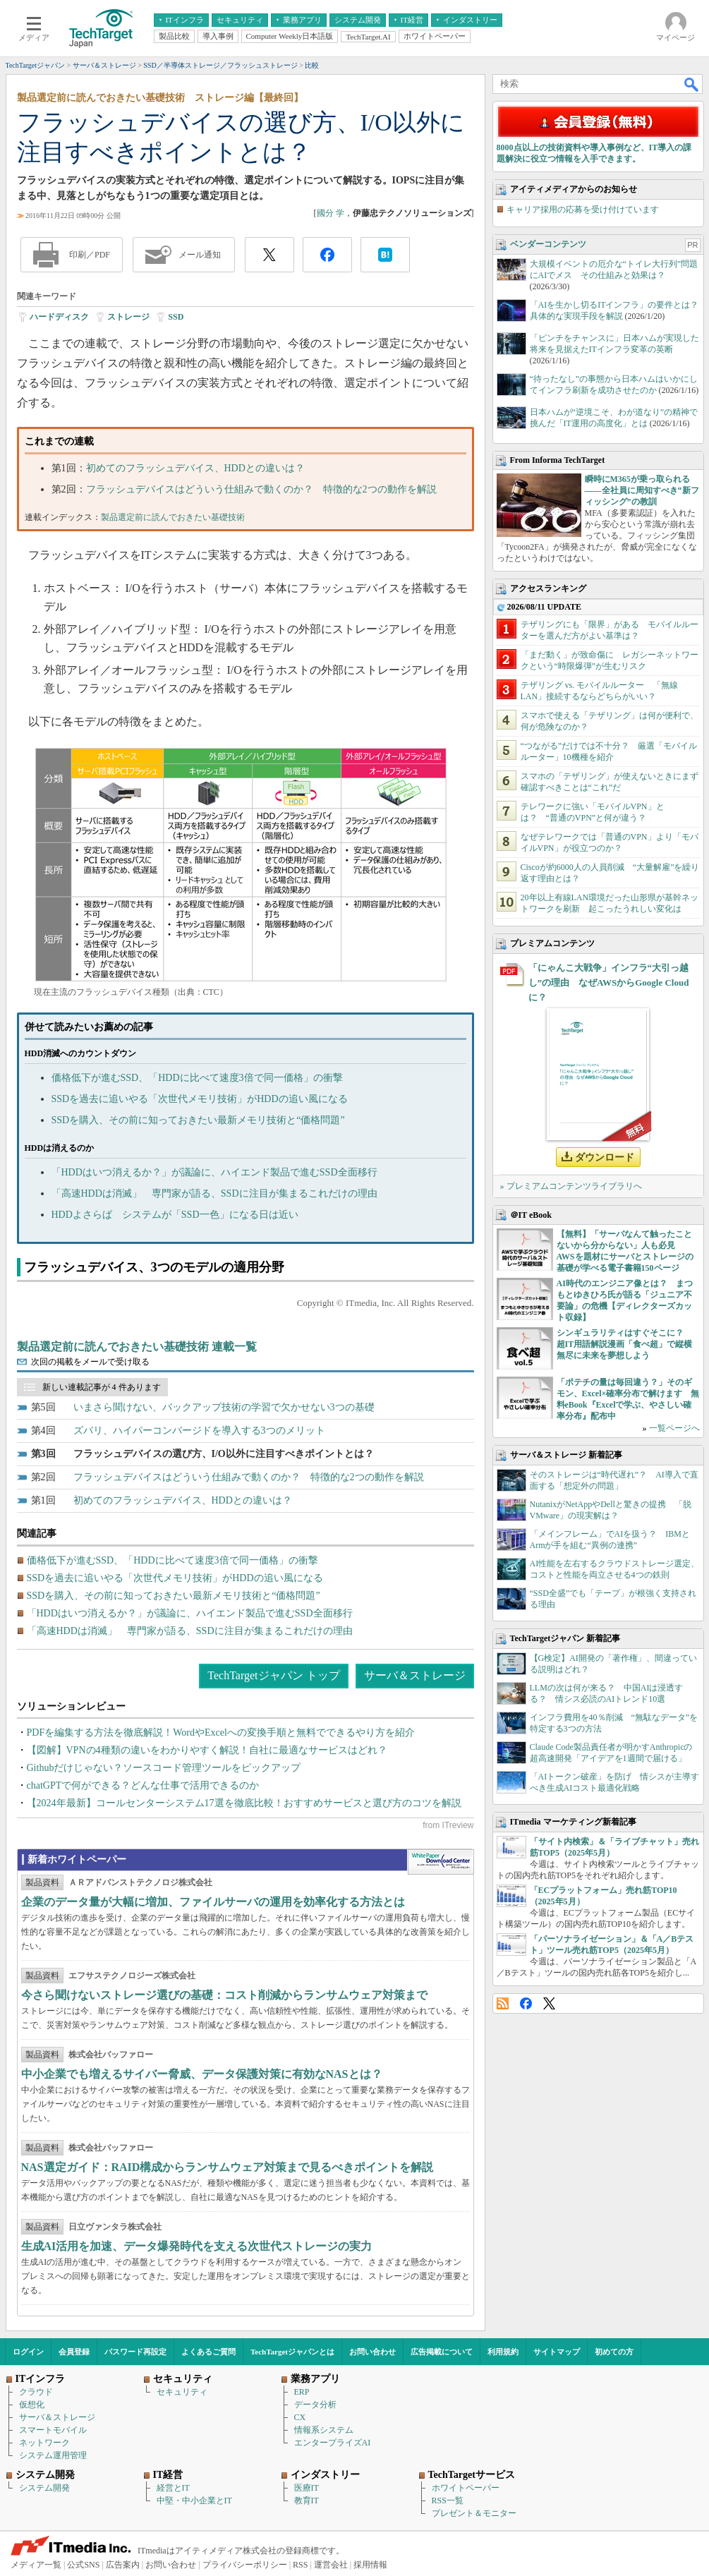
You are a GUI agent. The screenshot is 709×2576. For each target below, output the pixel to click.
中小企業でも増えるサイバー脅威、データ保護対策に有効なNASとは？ (201, 2074)
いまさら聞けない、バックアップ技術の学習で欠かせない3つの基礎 (224, 1407)
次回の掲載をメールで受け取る (90, 1362)
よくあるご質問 (208, 2351)
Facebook (526, 2003)
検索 (692, 84)
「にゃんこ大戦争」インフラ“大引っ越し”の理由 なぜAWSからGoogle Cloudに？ (608, 982)
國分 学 (330, 213)
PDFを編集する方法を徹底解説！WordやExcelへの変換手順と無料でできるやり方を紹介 (221, 1732)
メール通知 (199, 255)
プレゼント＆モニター (474, 2513)
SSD (175, 317)
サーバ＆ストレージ (415, 1675)
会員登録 (74, 2351)
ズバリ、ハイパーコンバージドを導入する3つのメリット (199, 1430)
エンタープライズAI (332, 2443)
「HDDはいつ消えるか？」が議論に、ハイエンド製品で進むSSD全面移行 (214, 1172)
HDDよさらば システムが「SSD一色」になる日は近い (174, 1214)
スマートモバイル (53, 2430)
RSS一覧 (447, 2500)
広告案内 (123, 2565)
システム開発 (44, 2488)
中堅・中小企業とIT (194, 2500)
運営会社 (331, 2565)
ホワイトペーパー (465, 2488)
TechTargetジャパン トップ (273, 1675)
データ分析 (315, 2404)
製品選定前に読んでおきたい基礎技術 (173, 517)
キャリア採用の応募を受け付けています (583, 209)
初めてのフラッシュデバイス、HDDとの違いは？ (195, 468)
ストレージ (128, 317)
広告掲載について (442, 2351)
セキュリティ (182, 2392)
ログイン (28, 2351)
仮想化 (31, 2404)
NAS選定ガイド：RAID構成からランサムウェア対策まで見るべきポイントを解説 (227, 2167)
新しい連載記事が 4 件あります (101, 1387)
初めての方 (614, 2351)
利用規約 (503, 2351)
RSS (503, 2003)
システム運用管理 (53, 2455)
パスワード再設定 (135, 2351)
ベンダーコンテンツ (548, 244)
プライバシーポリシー (244, 2565)
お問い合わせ (372, 2351)
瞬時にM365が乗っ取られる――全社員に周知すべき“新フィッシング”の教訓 (642, 490)
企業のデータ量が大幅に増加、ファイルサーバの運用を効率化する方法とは (213, 1902)
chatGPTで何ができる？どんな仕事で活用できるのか (143, 1785)
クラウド (36, 2392)
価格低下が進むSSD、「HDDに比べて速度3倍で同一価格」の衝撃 (197, 1077)
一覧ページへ (674, 1428)
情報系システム (323, 2430)
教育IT (306, 2500)
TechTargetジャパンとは (292, 2351)
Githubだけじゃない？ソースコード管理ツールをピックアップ (164, 1767)
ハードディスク (59, 317)
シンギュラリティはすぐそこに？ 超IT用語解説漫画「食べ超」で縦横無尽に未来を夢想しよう (625, 1344)
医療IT (306, 2488)
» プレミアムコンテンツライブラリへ (571, 1186)
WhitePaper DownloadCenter (440, 1862)
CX (300, 2417)
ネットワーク (44, 2443)
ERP (302, 2392)
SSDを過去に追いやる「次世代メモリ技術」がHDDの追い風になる (199, 1099)
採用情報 (370, 2565)
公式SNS (83, 2565)
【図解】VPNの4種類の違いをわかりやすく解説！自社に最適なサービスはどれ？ (207, 1750)
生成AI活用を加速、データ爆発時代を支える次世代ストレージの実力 (196, 2246)
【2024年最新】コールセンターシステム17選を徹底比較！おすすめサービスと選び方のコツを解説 (244, 1803)
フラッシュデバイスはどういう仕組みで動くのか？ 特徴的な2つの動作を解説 (261, 489)
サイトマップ (556, 2351)
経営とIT (173, 2488)
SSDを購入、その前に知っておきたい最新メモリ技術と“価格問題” (198, 1120)
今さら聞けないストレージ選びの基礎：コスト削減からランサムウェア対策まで (224, 1995)
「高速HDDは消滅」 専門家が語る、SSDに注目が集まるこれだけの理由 (214, 1193)
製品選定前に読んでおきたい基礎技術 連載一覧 (137, 1347)
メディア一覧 (36, 2565)
